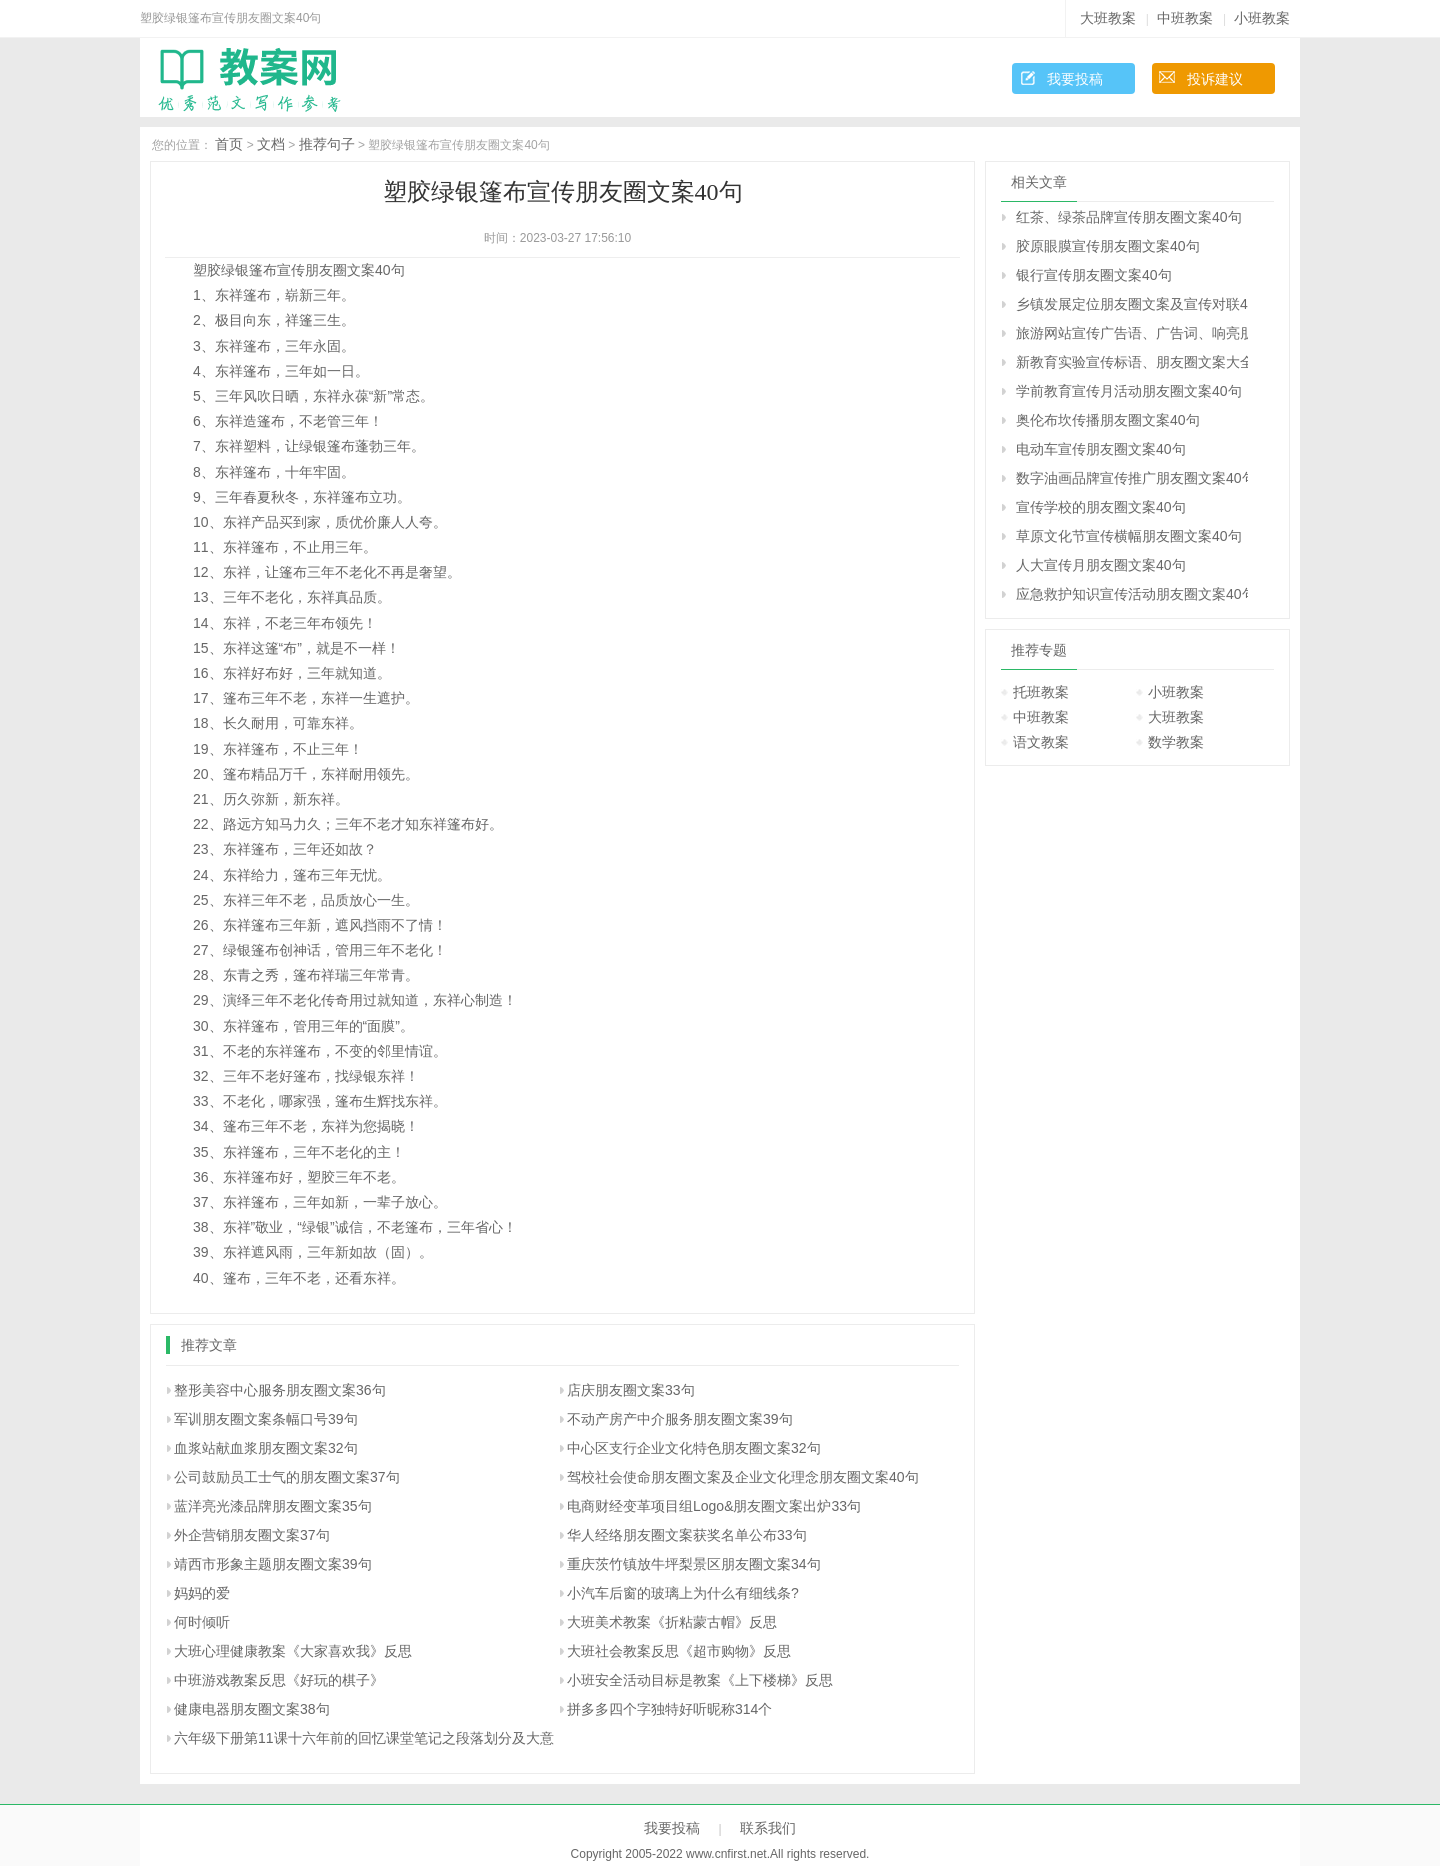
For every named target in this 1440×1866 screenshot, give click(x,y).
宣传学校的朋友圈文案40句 (1101, 507)
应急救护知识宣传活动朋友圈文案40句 (1132, 594)
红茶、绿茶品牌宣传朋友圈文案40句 (1129, 217)
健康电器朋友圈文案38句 (252, 1709)
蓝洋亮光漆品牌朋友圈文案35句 (273, 1506)
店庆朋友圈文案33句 (631, 1390)
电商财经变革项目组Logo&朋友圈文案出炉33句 (714, 1506)
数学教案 (1176, 742)
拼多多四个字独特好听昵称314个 (669, 1709)
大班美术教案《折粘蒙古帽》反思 (672, 1622)
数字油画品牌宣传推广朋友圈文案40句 (1132, 478)
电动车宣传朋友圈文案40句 (1101, 449)
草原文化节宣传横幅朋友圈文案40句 (1129, 536)
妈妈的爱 (202, 1593)
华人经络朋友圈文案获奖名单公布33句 (687, 1535)
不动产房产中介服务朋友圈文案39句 (680, 1419)
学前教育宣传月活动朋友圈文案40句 (1129, 391)
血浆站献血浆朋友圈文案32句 (266, 1448)
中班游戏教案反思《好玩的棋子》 (279, 1680)
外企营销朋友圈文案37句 (252, 1535)
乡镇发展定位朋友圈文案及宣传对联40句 (1132, 304)
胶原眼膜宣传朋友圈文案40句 (1108, 246)
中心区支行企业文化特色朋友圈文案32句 (694, 1448)
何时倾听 (202, 1622)
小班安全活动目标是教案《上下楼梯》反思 (700, 1680)
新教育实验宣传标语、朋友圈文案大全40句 (1132, 362)
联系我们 (768, 1828)
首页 (229, 144)
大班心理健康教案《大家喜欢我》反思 (293, 1651)
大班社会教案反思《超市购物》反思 (679, 1651)
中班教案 (1185, 18)
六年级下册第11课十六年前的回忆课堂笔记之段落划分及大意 (364, 1738)
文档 (271, 144)
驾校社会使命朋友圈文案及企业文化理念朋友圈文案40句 (743, 1477)
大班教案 (1108, 18)
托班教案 (1041, 692)
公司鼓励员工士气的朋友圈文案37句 (287, 1477)
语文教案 (1041, 742)
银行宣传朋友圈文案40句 (1094, 275)
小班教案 (1262, 18)
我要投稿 (1075, 79)
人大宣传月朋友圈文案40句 (1101, 565)
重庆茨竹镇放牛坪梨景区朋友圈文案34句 (694, 1564)
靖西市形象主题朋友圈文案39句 (273, 1564)
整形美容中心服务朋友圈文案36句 (280, 1390)
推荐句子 (327, 144)
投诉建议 (1215, 79)
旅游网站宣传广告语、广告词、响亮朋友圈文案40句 (1132, 333)
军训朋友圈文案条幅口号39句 (266, 1419)
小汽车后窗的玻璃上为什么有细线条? (683, 1593)
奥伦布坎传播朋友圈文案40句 (1108, 420)
